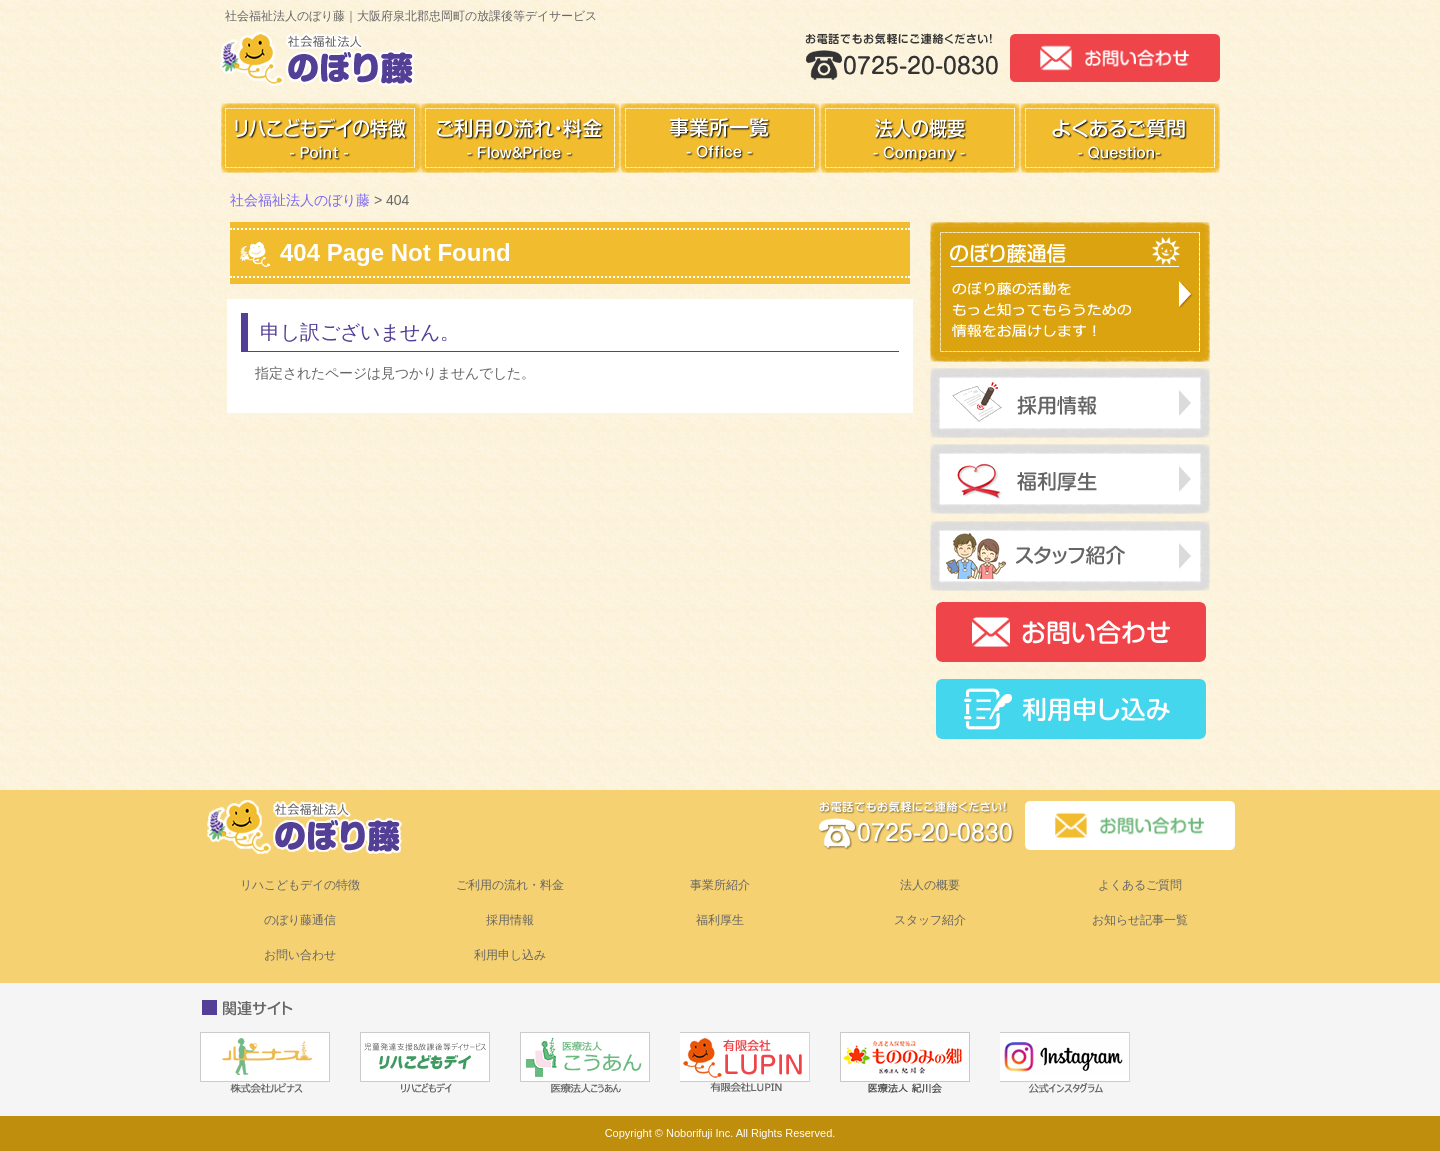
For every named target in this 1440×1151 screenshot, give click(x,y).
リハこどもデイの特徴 (300, 885)
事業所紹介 (720, 885)
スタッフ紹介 (930, 920)
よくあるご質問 (1140, 885)
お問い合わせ (300, 955)
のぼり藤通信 (300, 920)
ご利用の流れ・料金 (510, 885)
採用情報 (510, 920)
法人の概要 (930, 885)
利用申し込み (510, 955)
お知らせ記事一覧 (1140, 920)
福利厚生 (720, 920)
